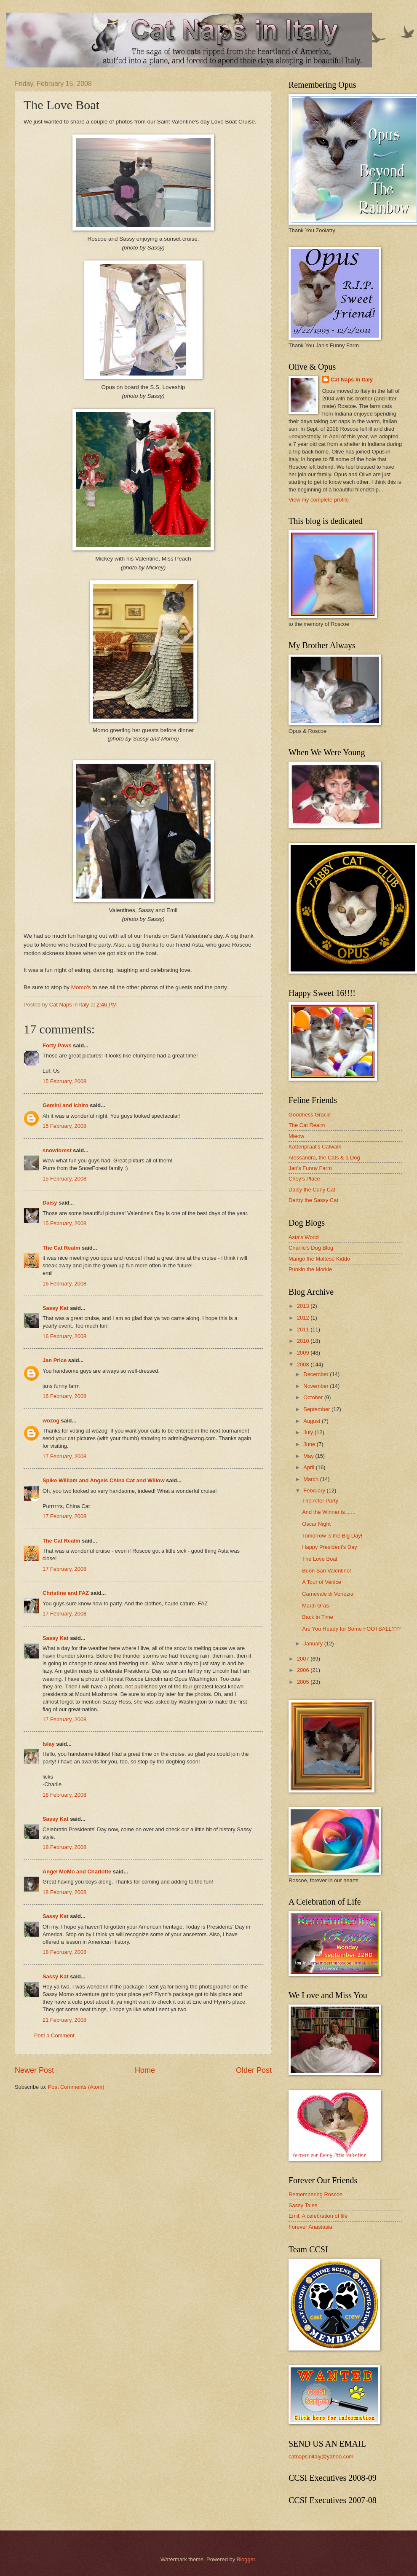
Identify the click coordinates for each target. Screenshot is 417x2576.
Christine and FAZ (66, 1593)
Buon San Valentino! (326, 1570)
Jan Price (55, 1360)
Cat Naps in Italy (352, 379)
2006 (303, 1670)
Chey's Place (304, 1178)
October (313, 1397)
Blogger (246, 2559)
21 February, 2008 (64, 2020)
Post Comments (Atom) (76, 2087)
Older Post (254, 2070)
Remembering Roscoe (315, 2194)
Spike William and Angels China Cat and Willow (104, 1480)
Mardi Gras (315, 1605)
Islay (49, 1744)
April (309, 1467)
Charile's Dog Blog (311, 1248)
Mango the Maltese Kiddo (319, 1259)
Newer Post (34, 2070)
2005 (303, 1682)
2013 (303, 1306)
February (314, 1490)
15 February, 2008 (64, 1081)
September (317, 1409)
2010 (303, 1341)
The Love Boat (319, 1559)
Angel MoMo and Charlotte (77, 1871)
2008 (303, 1364)
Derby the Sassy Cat (313, 1200)
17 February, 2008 (64, 1456)
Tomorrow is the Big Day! (332, 1535)
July (308, 1432)
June (310, 1444)
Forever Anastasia (310, 2227)
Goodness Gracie (310, 1114)
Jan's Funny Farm (310, 1168)
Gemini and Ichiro (65, 1105)
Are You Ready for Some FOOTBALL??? (351, 1629)
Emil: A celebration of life (318, 2216)
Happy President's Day (329, 1547)
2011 (303, 1329)
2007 (303, 1659)
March (311, 1479)
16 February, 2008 (64, 1283)
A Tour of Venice (321, 1582)
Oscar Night (316, 1524)
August (312, 1421)
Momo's (81, 987)
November (316, 1386)
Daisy (50, 1202)
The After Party (320, 1500)
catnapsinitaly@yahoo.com (321, 2456)
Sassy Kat (56, 1308)
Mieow (296, 1136)
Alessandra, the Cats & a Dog (324, 1157)
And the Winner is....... (329, 1512)
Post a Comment (54, 2035)
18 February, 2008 (64, 1795)
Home (145, 2070)
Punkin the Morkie (310, 1269)
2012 (303, 1318)
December (316, 1374)
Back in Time (317, 1617)
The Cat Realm (61, 1248)
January (313, 1643)
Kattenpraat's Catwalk (315, 1146)
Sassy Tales (303, 2205)
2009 (303, 1353)
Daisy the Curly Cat (312, 1189)
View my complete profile (319, 499)
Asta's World (304, 1237)
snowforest (57, 1150)
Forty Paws (57, 1045)
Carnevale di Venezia (327, 1594)
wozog (51, 1420)
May (309, 1456)
